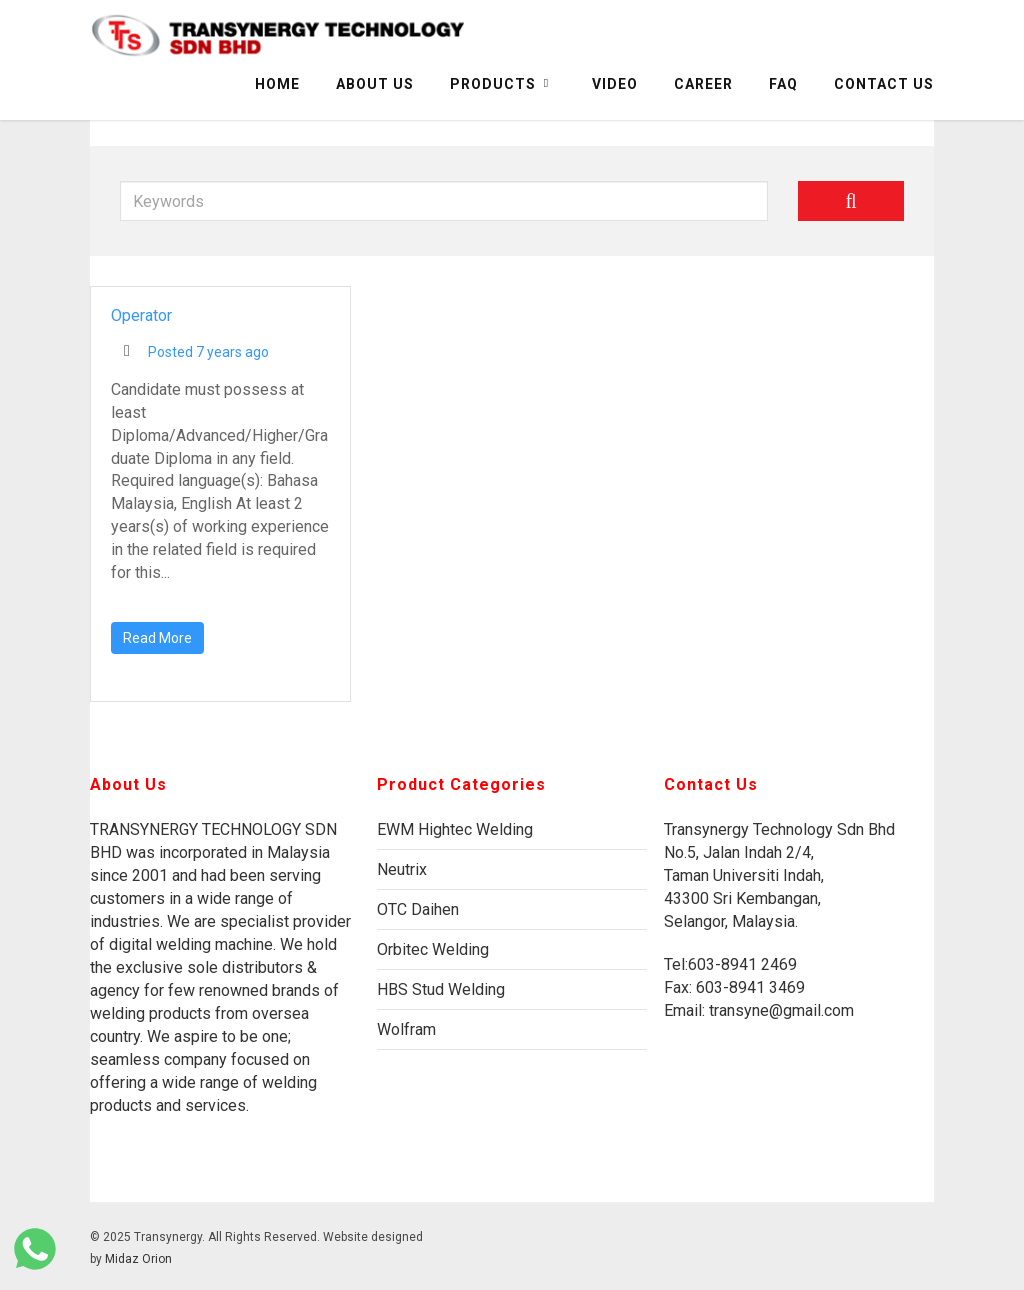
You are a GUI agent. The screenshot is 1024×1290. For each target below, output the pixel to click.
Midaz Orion (138, 1259)
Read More (157, 638)
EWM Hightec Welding (455, 829)
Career (703, 84)
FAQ (783, 84)
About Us (375, 84)
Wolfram (406, 1029)
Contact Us (884, 84)
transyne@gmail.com (779, 1010)
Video (615, 84)
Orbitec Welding (433, 949)
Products (501, 83)
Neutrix (402, 869)
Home (277, 84)
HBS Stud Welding (441, 989)
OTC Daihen (418, 909)
